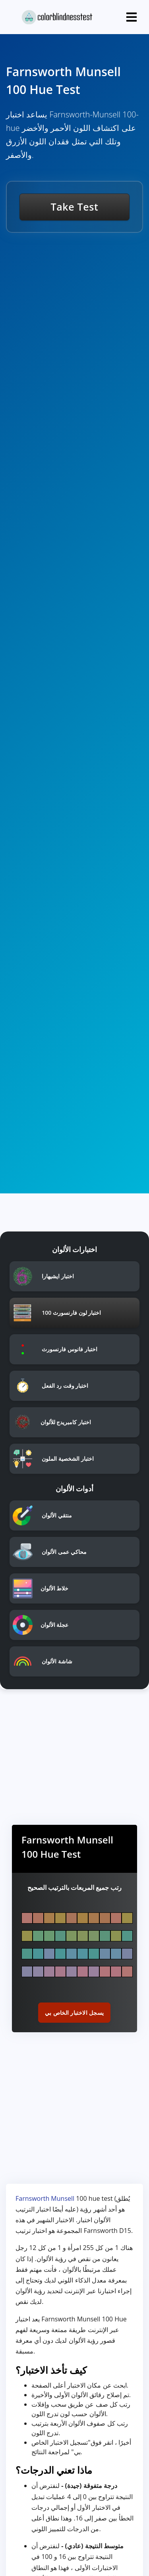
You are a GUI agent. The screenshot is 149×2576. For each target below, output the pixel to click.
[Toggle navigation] (131, 17)
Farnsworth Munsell (44, 2198)
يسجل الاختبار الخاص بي (74, 2012)
